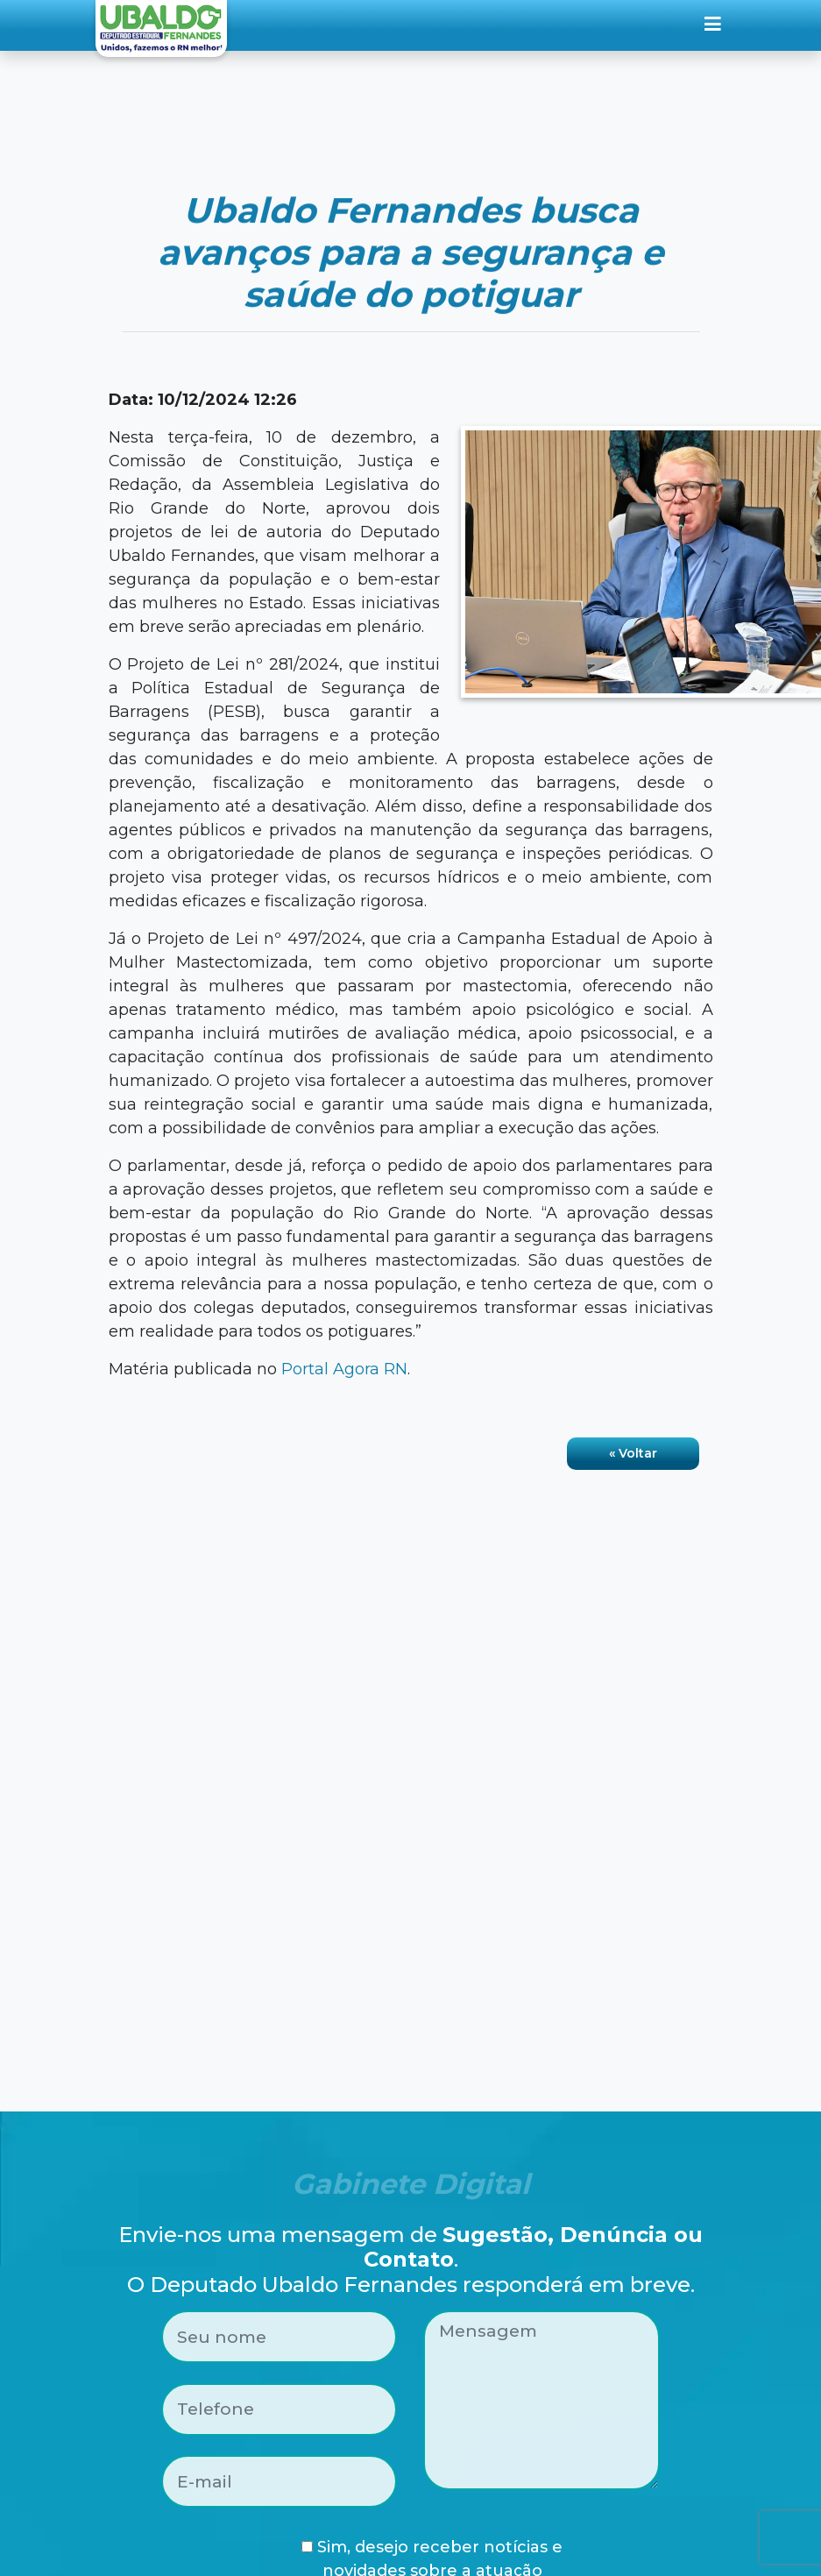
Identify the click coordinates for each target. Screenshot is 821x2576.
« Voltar (633, 1453)
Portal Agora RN (344, 1369)
